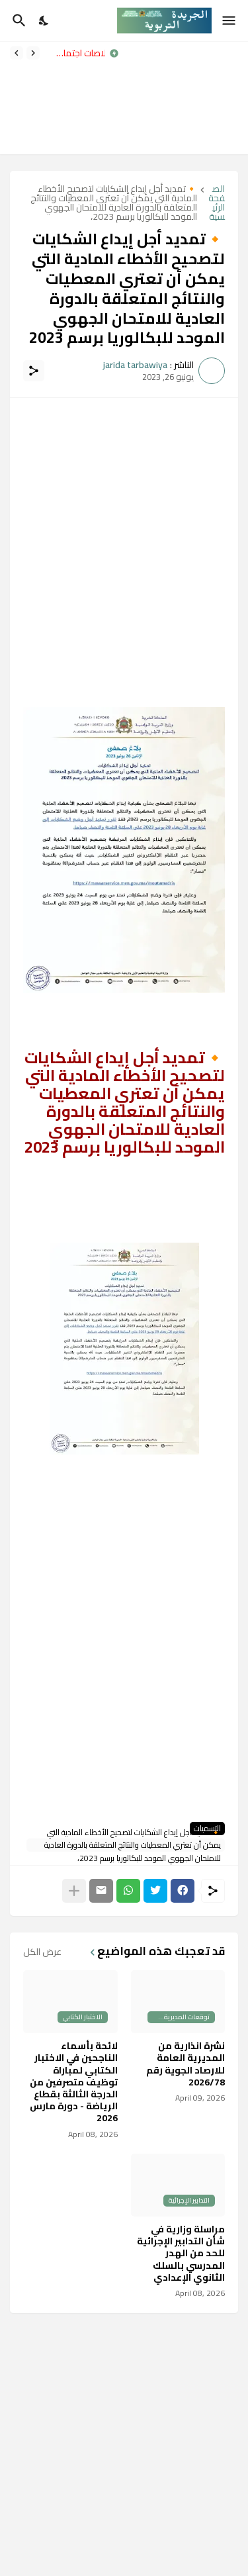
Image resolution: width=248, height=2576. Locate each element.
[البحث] (17, 20)
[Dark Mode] (44, 20)
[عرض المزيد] (74, 1891)
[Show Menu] (230, 20)
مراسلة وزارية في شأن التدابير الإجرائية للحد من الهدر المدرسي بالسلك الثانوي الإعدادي (181, 2253)
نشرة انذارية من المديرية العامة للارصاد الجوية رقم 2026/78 (185, 2064)
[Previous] (33, 53)
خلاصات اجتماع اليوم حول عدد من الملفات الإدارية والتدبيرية (75, 53)
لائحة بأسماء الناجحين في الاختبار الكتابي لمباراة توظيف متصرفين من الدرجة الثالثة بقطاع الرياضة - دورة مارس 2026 (74, 2082)
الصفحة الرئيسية (216, 202)
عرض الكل (42, 1951)
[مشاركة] (33, 370)
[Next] (16, 53)
